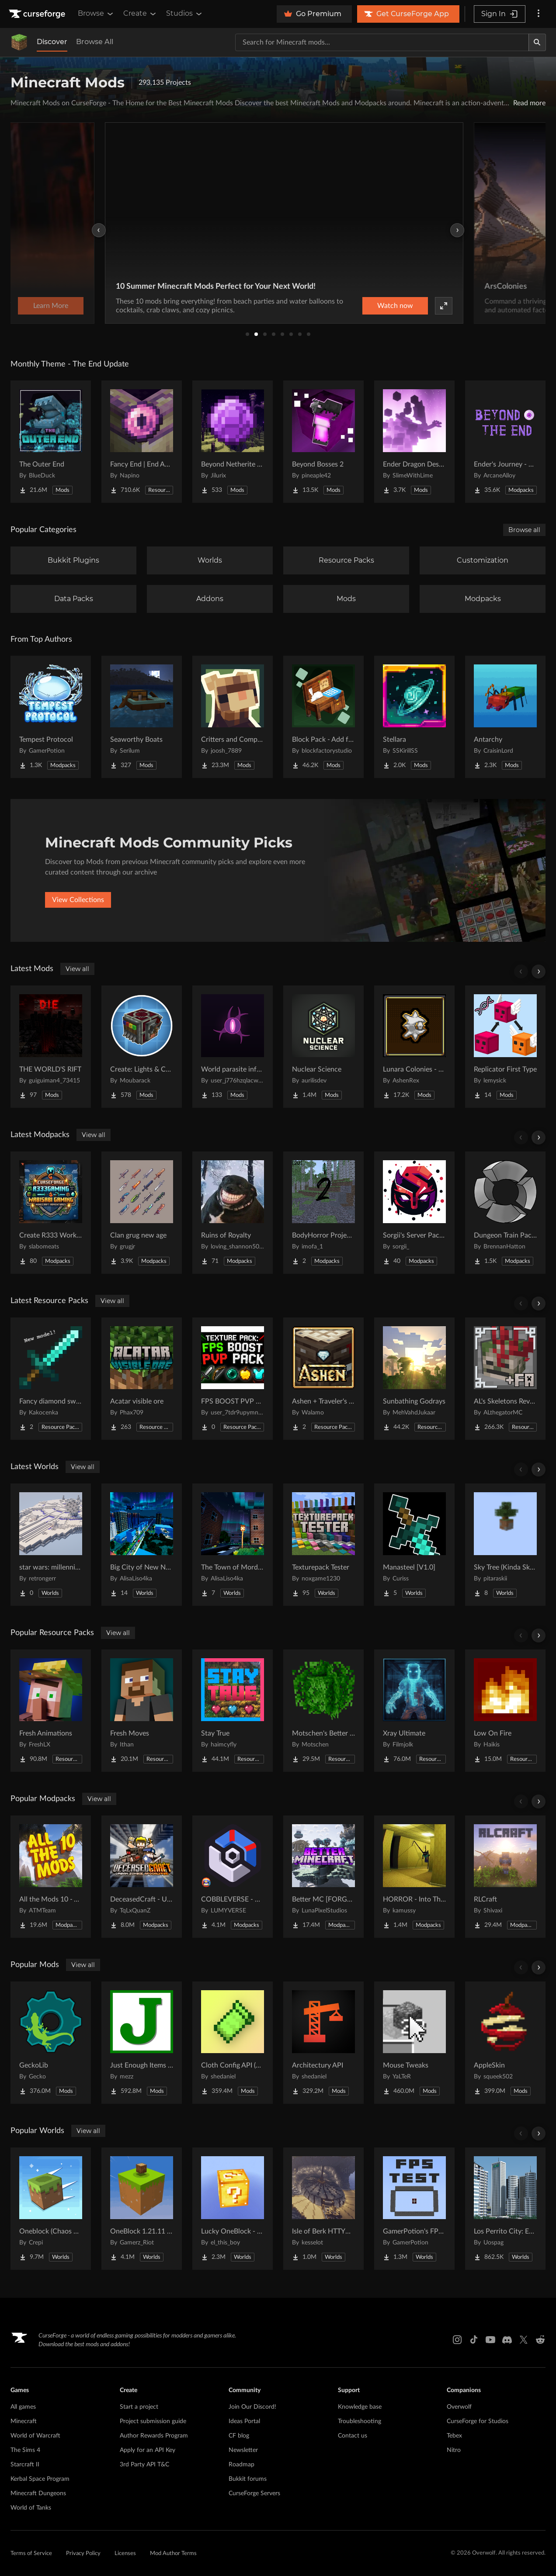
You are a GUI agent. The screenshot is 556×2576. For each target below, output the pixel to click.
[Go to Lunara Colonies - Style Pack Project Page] (414, 1046)
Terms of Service (31, 2553)
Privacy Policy (83, 2553)
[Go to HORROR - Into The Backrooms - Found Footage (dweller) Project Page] (414, 1876)
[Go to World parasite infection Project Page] (232, 1046)
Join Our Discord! (252, 2407)
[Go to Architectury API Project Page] (323, 2042)
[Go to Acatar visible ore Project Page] (141, 1378)
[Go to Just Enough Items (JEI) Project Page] (141, 2042)
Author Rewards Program (154, 2436)
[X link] (523, 2339)
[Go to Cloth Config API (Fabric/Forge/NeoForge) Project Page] (232, 2042)
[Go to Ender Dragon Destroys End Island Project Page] (414, 441)
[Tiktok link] (474, 2339)
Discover (52, 42)
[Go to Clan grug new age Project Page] (141, 1212)
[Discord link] (507, 2339)
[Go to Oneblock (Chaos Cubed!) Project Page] (50, 2208)
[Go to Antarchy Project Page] (505, 717)
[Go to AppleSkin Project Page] (505, 2042)
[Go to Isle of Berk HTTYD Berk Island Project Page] (323, 2208)
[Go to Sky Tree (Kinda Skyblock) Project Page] (505, 1544)
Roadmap (241, 2465)
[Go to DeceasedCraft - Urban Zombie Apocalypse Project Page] (141, 1876)
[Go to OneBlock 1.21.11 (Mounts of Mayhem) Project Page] (141, 2208)
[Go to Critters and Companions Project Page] (232, 717)
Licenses (125, 2553)
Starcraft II (24, 2465)
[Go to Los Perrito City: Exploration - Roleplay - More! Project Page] (505, 2208)
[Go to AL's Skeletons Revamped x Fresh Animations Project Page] (505, 1378)
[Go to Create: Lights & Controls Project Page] (141, 1046)
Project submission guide (153, 2421)
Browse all (524, 530)
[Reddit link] (540, 2339)
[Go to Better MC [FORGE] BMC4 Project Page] (323, 1876)
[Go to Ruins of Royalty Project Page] (232, 1212)
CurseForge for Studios (477, 2421)
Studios (184, 13)
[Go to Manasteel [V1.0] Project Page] (414, 1544)
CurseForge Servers (254, 2493)
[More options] (538, 14)
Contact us (352, 2436)
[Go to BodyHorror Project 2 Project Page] (323, 1212)
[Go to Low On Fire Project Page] (505, 1710)
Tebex (454, 2436)
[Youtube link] (490, 2339)
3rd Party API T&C (144, 2465)
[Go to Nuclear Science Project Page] (323, 1046)
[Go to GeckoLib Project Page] (50, 2042)
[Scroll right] (539, 972)
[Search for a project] (382, 42)
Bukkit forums (248, 2479)
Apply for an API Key (147, 2450)
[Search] (537, 42)
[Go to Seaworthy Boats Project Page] (141, 717)
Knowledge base (360, 2407)
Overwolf (459, 2407)
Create (140, 13)
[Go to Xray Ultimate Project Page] (414, 1710)
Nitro (454, 2450)
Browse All (94, 42)
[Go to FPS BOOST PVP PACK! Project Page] (232, 1378)
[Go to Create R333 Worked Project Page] (50, 1212)
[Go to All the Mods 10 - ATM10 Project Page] (50, 1876)
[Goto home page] (38, 14)
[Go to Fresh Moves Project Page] (141, 1710)
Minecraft (23, 2421)
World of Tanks (30, 2508)
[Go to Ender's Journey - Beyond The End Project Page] (505, 441)
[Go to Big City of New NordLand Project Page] (141, 1544)
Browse (96, 13)
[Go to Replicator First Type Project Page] (505, 1046)
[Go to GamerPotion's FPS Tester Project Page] (414, 2208)
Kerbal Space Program (40, 2479)
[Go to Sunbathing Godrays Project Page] (414, 1378)
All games (23, 2407)
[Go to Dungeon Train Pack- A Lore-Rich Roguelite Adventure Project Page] (505, 1212)
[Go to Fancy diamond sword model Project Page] (50, 1378)
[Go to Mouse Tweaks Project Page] (414, 2042)
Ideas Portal (244, 2421)
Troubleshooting (359, 2421)
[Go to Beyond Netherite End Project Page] (232, 441)
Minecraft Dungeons (38, 2493)
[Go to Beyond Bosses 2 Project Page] (323, 441)
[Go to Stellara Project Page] (414, 717)
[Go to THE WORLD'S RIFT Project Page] (50, 1046)
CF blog (239, 2436)
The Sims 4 (25, 2450)
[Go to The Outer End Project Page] (50, 441)
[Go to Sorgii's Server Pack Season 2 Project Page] (414, 1212)
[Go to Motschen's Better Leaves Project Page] (323, 1710)
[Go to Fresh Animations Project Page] (50, 1710)
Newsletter (243, 2450)
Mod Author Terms (173, 2553)
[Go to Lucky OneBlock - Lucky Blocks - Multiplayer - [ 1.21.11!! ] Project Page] (232, 2208)
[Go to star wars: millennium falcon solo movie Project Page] (50, 1544)
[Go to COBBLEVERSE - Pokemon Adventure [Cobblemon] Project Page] (232, 1876)
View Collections (78, 899)
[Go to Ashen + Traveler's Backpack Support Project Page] (323, 1378)
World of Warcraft (35, 2436)
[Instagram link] (457, 2339)
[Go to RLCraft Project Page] (505, 1876)
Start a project (139, 2407)
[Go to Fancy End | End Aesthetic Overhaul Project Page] (141, 441)
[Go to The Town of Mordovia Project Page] (232, 1544)
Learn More (413, 305)
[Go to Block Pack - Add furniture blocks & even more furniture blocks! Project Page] (323, 717)
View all (77, 969)
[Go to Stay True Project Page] (232, 1710)
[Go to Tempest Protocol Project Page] (50, 717)
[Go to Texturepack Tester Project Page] (323, 1544)
